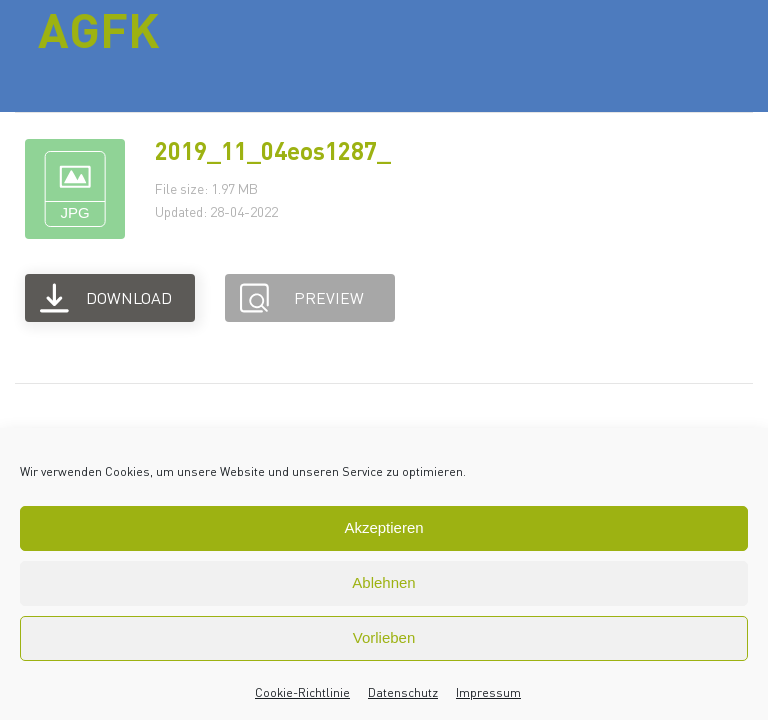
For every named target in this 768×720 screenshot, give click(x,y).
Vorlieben (384, 637)
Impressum (488, 692)
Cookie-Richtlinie (302, 692)
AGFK (99, 29)
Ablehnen (383, 582)
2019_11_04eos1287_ (273, 150)
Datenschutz (403, 692)
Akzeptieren (383, 527)
